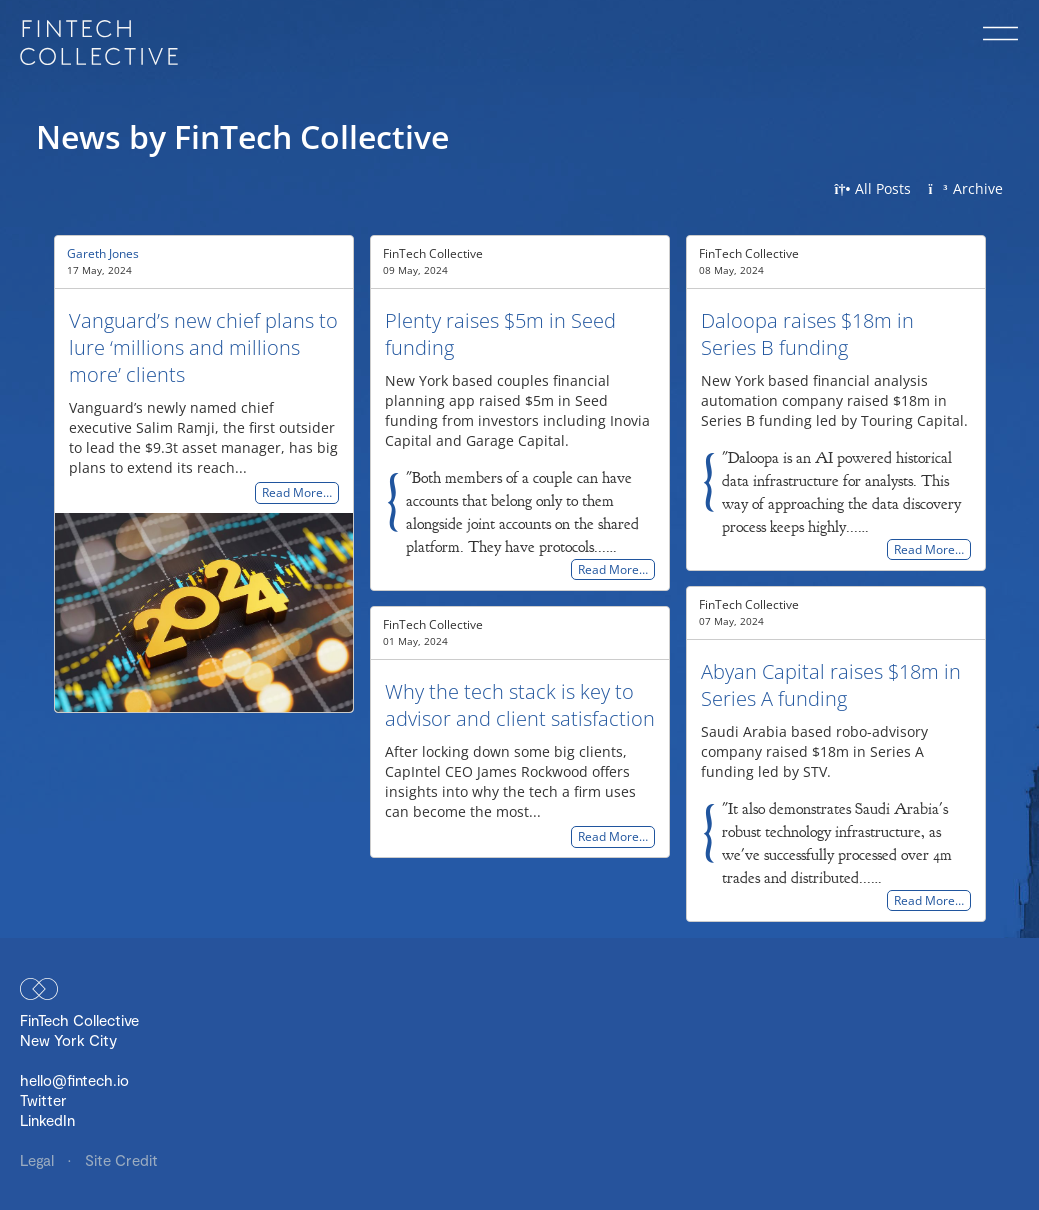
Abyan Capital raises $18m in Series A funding (831, 685)
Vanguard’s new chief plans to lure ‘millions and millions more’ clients (203, 347)
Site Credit (121, 1160)
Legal (39, 1160)
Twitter (43, 1100)
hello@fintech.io (74, 1080)
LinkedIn (47, 1120)
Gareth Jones (103, 253)
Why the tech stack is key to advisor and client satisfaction (520, 705)
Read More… (297, 493)
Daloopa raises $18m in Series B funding (807, 334)
